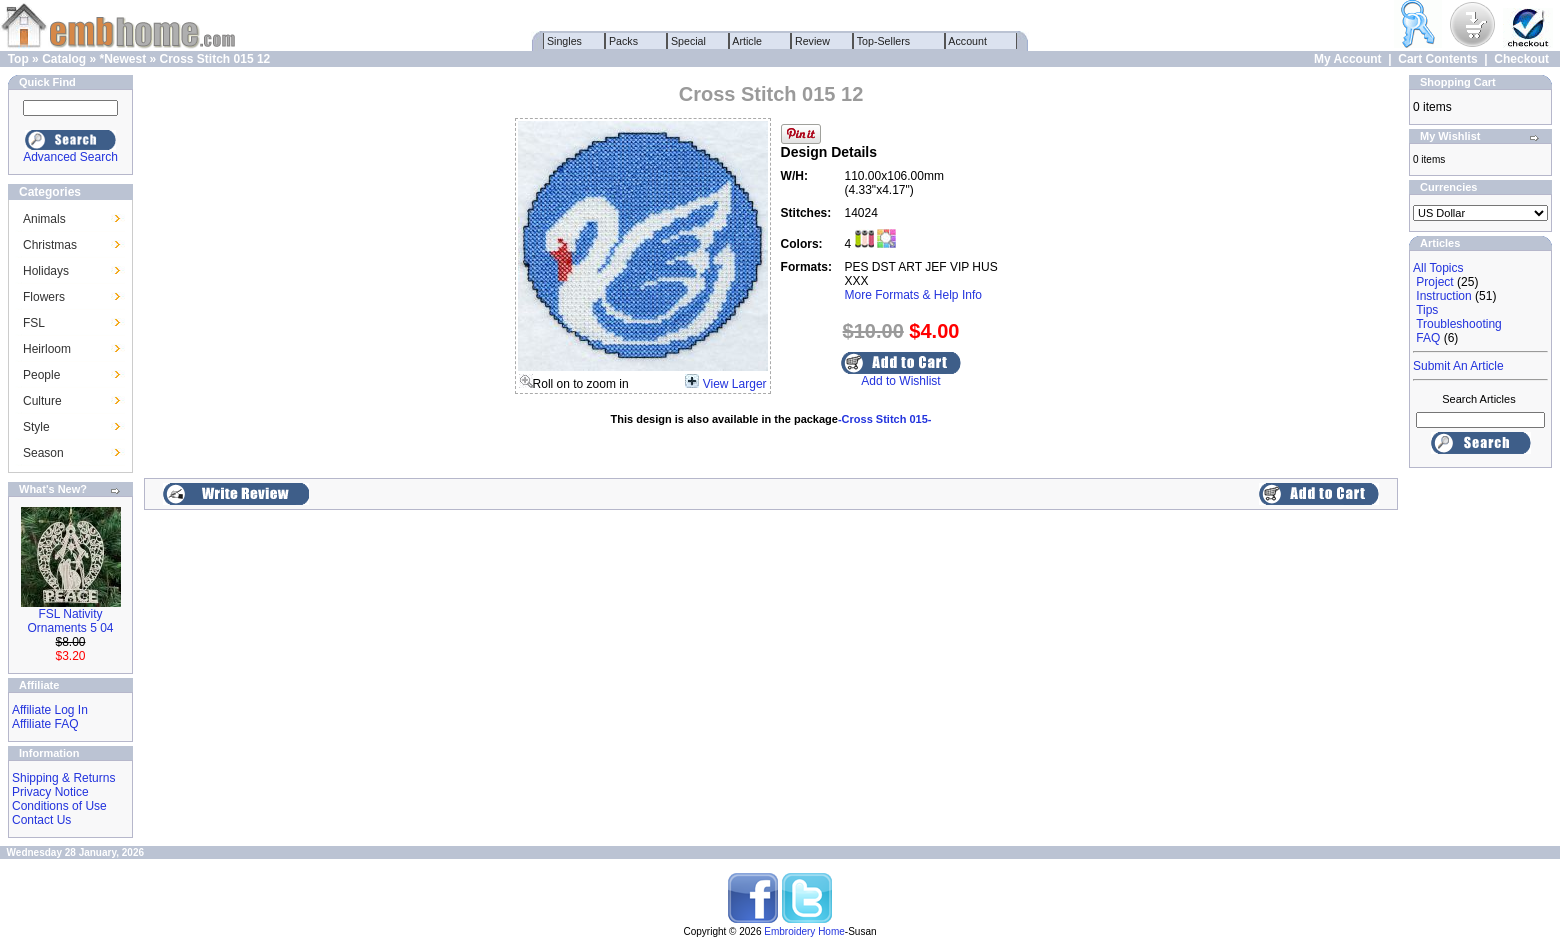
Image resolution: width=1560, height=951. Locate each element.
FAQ (1428, 338)
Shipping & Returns (63, 778)
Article (747, 41)
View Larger (735, 384)
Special (688, 41)
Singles (564, 41)
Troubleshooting (1459, 324)
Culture (42, 401)
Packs (623, 41)
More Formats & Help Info (913, 295)
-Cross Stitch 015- (885, 419)
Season (43, 453)
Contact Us (41, 820)
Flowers (44, 297)
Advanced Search (70, 157)
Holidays (46, 271)
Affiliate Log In (50, 710)
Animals (44, 219)
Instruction (1443, 296)
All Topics (1438, 268)
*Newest (122, 59)
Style (36, 427)
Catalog (64, 59)
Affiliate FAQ (45, 724)
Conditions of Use (59, 806)
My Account (1348, 59)
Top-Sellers (883, 41)
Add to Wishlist (900, 381)
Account (968, 41)
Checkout (1521, 59)
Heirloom (47, 349)
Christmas (50, 245)
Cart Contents (1437, 59)
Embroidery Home (804, 931)
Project (1434, 282)
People (41, 375)
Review (812, 41)
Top (18, 59)
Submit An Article (1458, 366)
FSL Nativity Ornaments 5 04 (70, 621)
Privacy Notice (50, 792)
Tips (1427, 310)
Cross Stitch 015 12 (215, 59)
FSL (34, 323)
